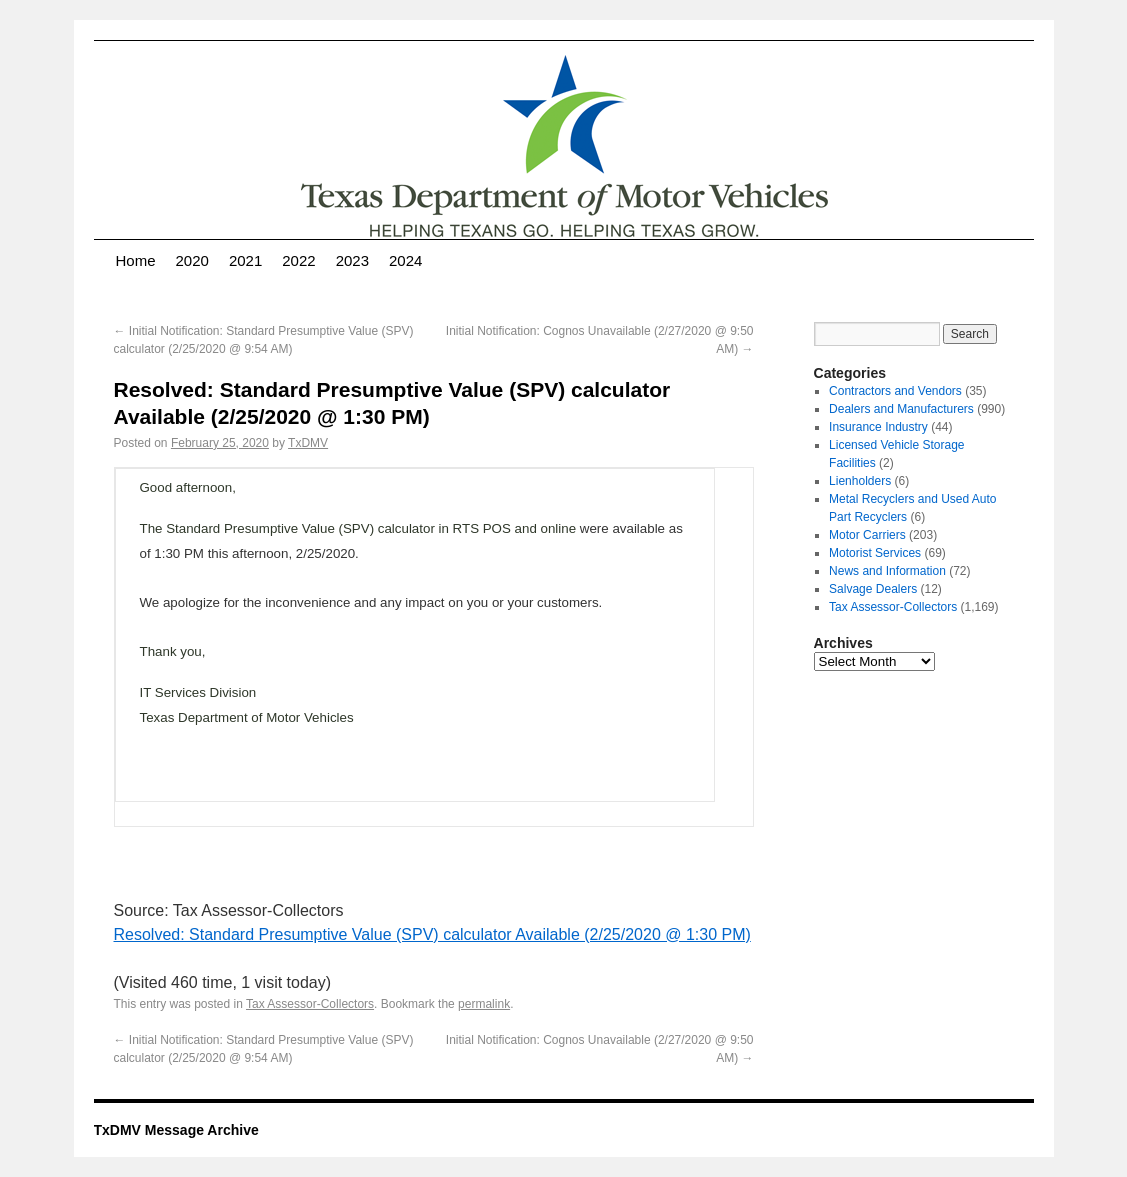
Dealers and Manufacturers (901, 409)
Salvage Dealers (873, 589)
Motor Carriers (867, 535)
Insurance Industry (878, 427)
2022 (298, 260)
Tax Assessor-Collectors (310, 1004)
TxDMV (308, 443)
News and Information (887, 571)
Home (136, 260)
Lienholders (860, 481)
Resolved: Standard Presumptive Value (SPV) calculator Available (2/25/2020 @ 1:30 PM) (432, 934)
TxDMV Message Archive (176, 1130)
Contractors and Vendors (895, 391)
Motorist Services (875, 553)
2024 (405, 260)
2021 (245, 260)
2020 (192, 260)
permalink (484, 1004)
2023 (352, 260)
